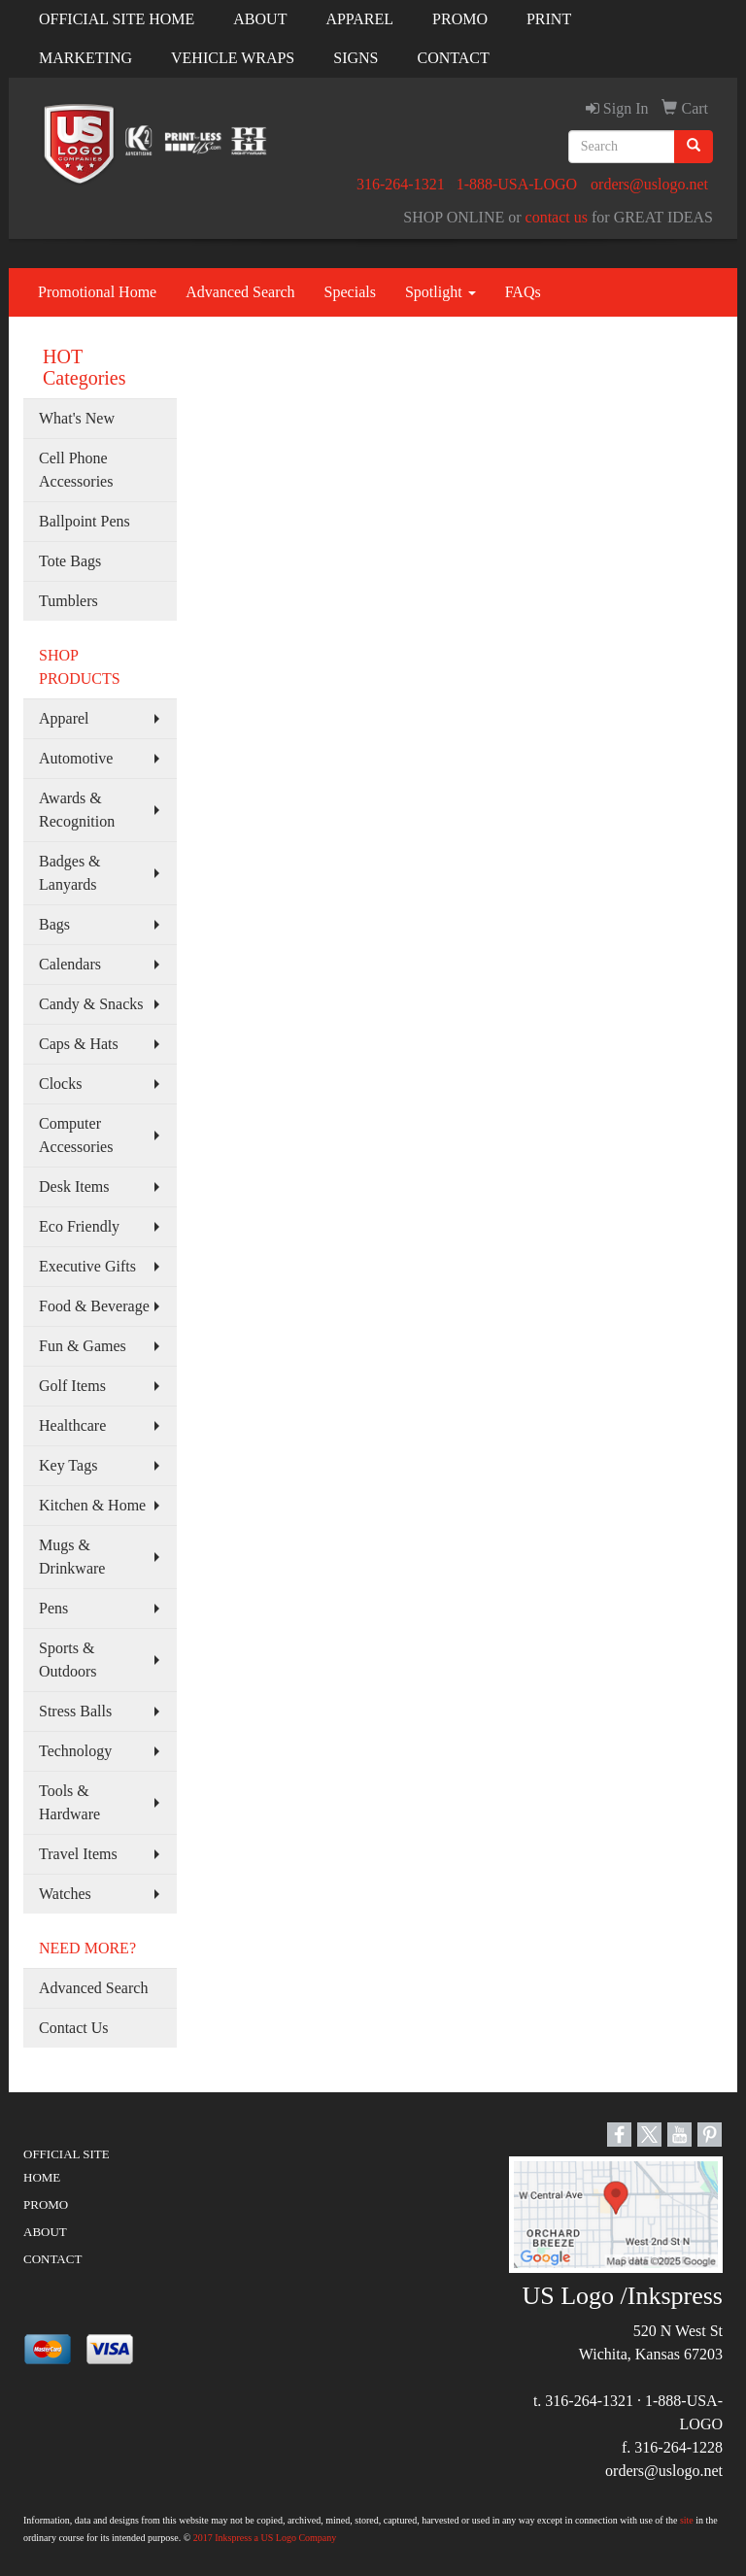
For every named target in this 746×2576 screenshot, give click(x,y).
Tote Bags (70, 561)
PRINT (548, 19)
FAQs (523, 292)
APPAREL (359, 19)
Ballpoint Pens (84, 521)
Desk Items (74, 1186)
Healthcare (72, 1425)
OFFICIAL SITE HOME (116, 19)
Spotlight (440, 292)
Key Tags (68, 1465)
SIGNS (355, 58)
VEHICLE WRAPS (232, 58)
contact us (557, 217)
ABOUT (260, 19)
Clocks (60, 1083)
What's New (77, 418)
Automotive (76, 758)
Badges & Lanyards (70, 873)
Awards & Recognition (77, 810)
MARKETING (85, 58)
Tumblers (68, 601)
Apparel (64, 718)
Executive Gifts (87, 1266)
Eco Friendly (79, 1226)
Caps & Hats (79, 1043)
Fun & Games (82, 1346)
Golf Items (72, 1385)
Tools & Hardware (69, 1802)
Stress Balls (75, 1711)
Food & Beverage (94, 1306)
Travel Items (78, 1854)
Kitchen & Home (92, 1505)
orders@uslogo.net (649, 184)
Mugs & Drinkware (72, 1556)
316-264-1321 (400, 184)
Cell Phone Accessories (76, 470)
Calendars (70, 964)
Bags (54, 924)
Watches (65, 1893)
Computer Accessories (76, 1135)
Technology (75, 1751)
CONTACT (454, 58)
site (687, 2520)
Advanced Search (240, 292)
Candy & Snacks (91, 1004)
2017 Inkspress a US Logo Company (265, 2537)
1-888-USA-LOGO (517, 184)
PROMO (460, 19)
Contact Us (74, 2027)
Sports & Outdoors (68, 1659)
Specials (350, 292)
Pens (53, 1608)
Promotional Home (97, 292)
